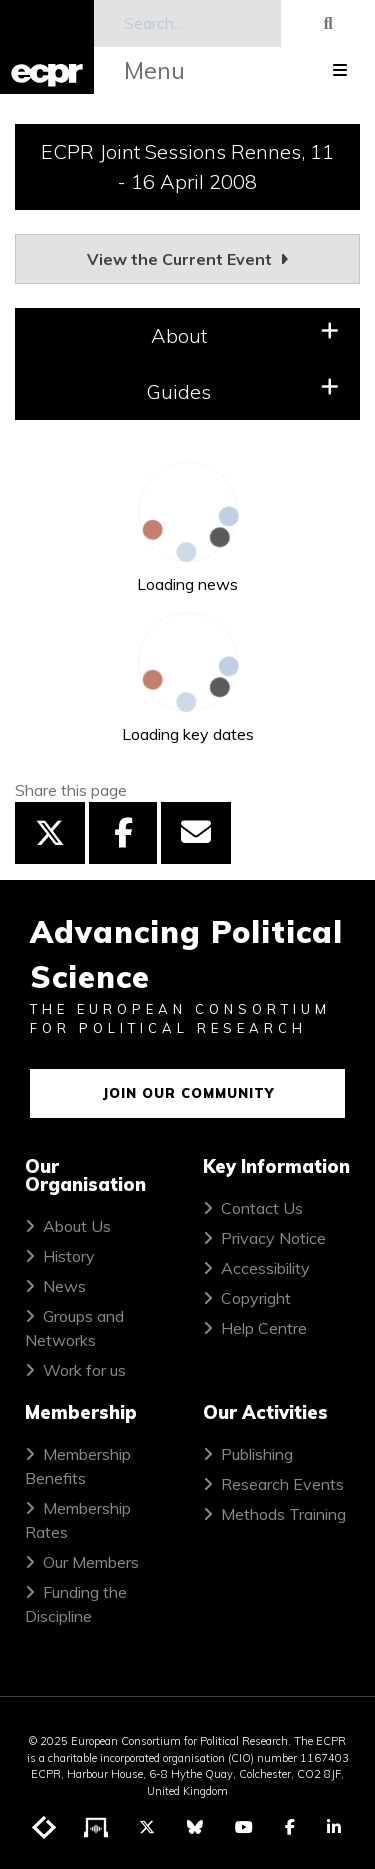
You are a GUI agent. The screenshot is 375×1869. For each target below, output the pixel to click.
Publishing (257, 1454)
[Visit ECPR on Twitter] (147, 1827)
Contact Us (262, 1208)
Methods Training (283, 1514)
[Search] (188, 23)
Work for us (84, 1370)
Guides (242, 390)
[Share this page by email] (196, 833)
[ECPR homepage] (47, 47)
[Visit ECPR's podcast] (97, 1828)
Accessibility (265, 1268)
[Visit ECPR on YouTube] (244, 1827)
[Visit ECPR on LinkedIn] (334, 1827)
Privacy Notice (273, 1238)
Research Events (282, 1484)
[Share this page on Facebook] (122, 833)
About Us (77, 1226)
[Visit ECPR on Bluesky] (195, 1827)
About (245, 334)
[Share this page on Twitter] (50, 833)
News (64, 1286)
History (69, 1256)
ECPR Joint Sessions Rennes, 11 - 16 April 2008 (187, 166)
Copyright (256, 1298)
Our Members (91, 1562)
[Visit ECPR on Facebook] (290, 1827)
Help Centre (264, 1328)
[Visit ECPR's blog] (45, 1828)
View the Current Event (187, 259)
